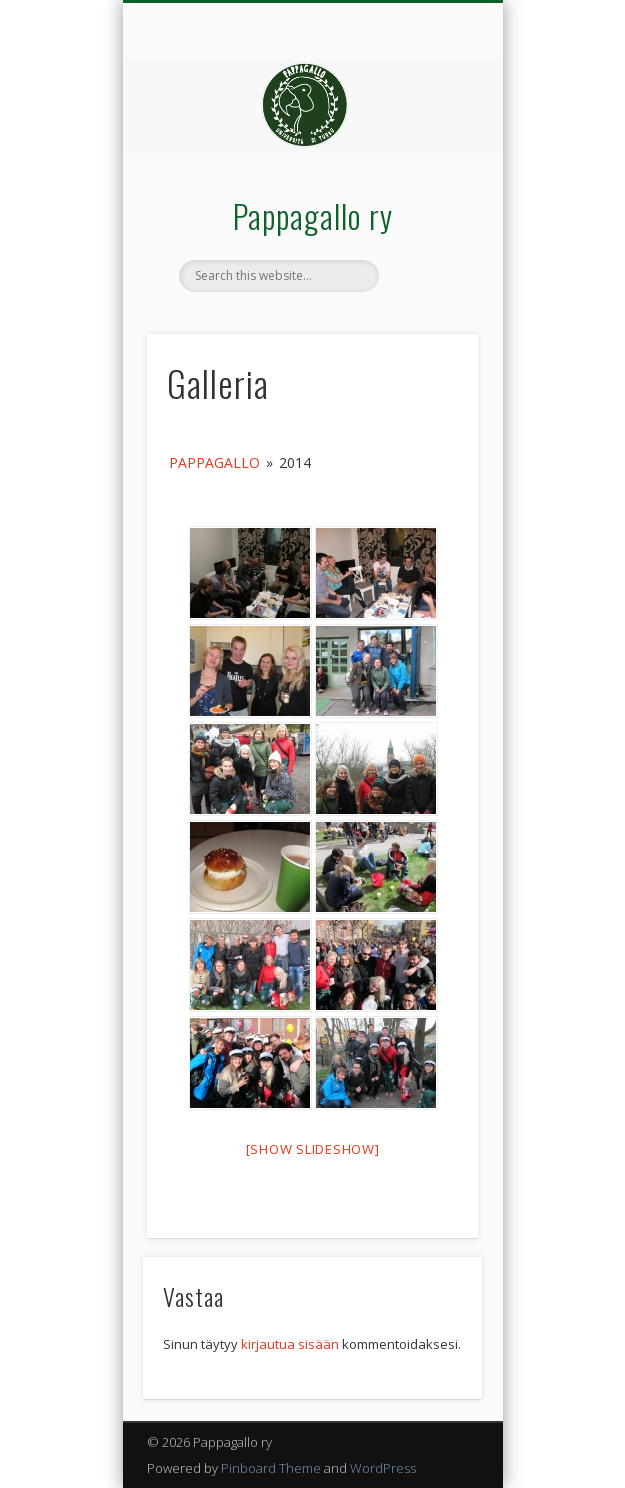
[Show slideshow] (313, 1149)
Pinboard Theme (271, 1468)
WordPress (383, 1468)
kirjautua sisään (290, 1344)
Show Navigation (429, 179)
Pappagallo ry (313, 215)
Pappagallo (214, 462)
